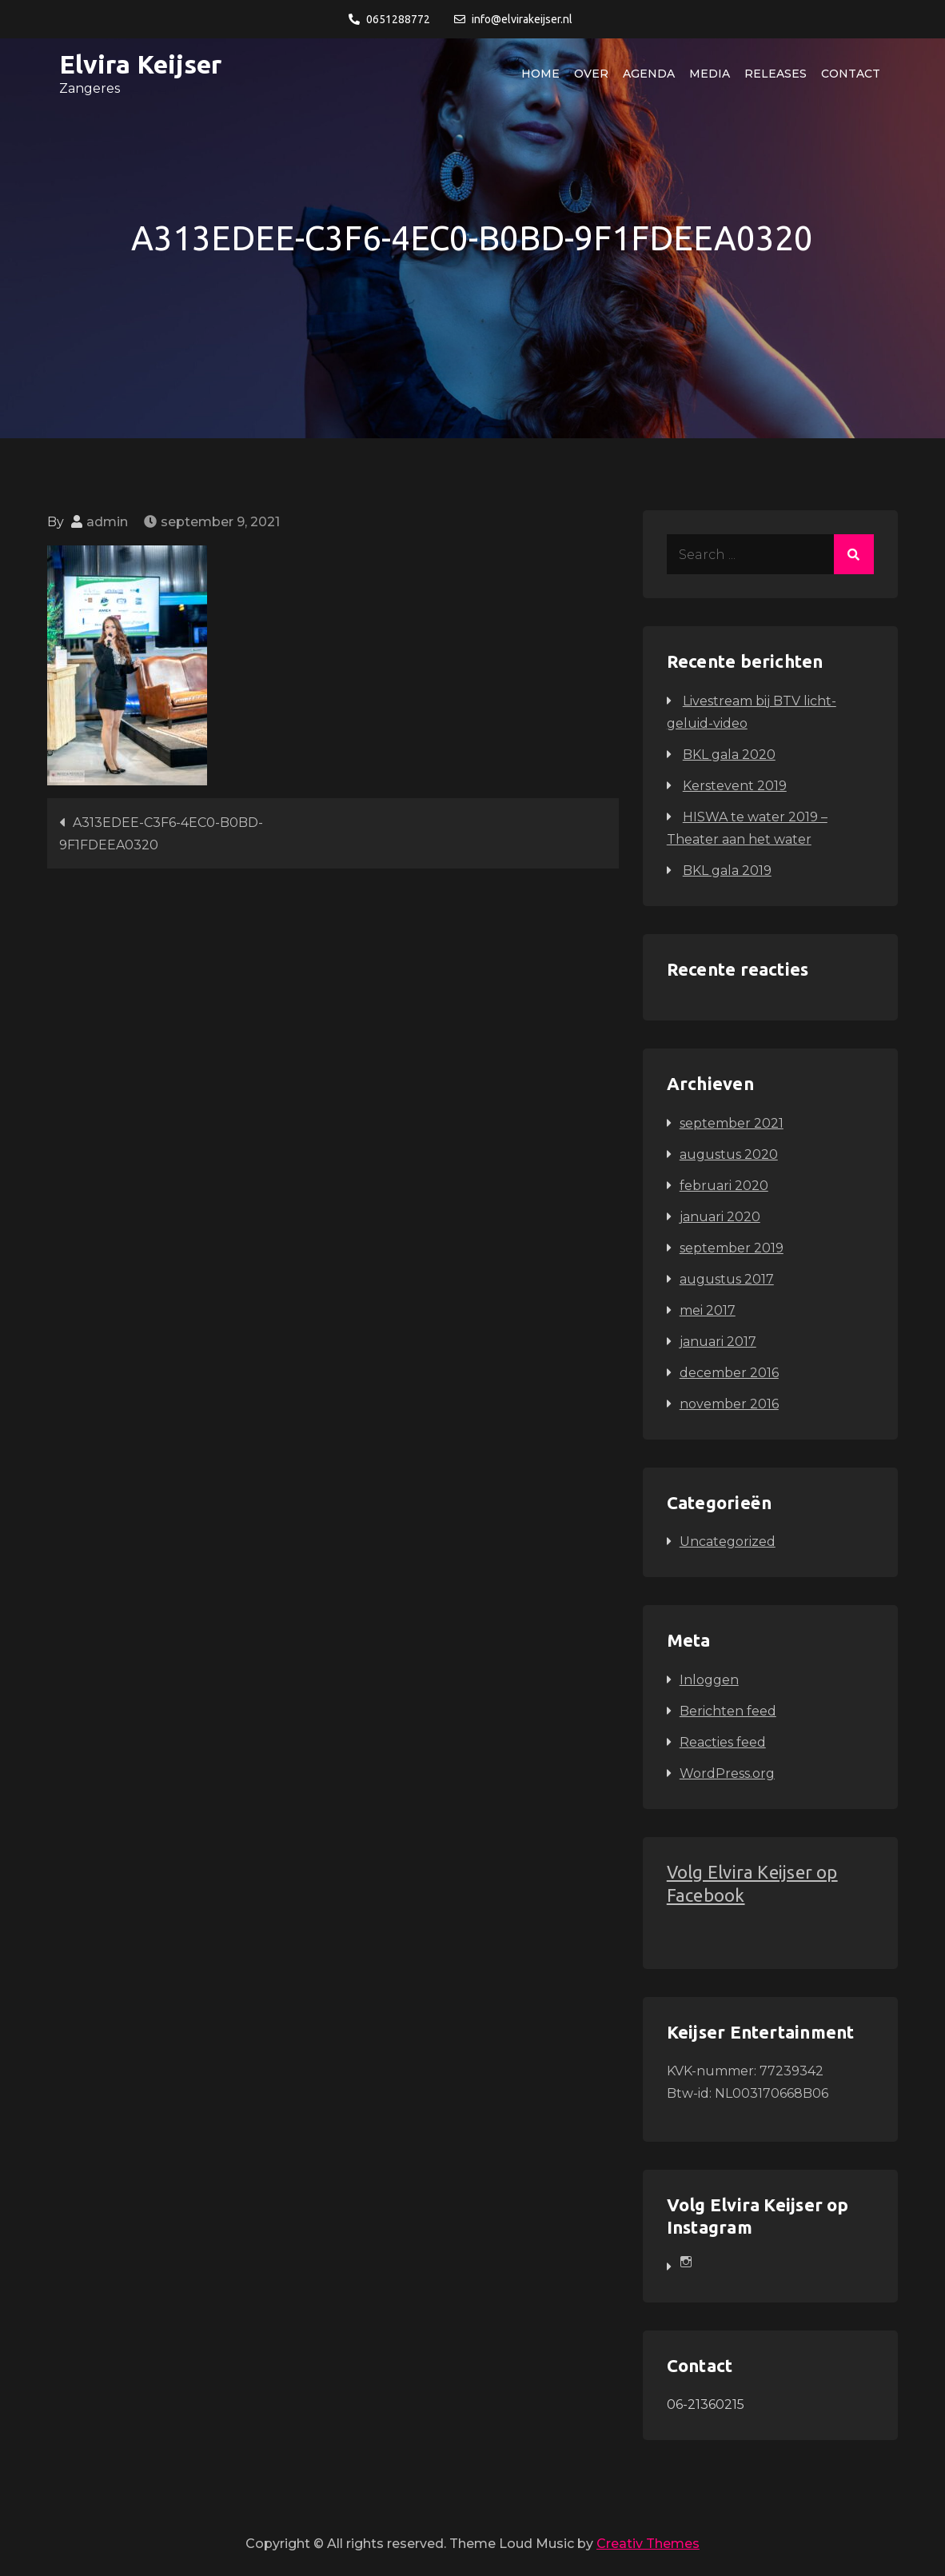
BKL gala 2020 (729, 754)
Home (540, 73)
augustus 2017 (727, 1279)
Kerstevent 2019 (735, 785)
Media (709, 73)
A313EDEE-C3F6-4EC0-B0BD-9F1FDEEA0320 (161, 834)
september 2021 (732, 1123)
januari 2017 (718, 1341)
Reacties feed (723, 1742)
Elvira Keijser (140, 64)
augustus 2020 (729, 1154)
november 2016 (729, 1404)
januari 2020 (720, 1216)
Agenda (649, 73)
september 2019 (732, 1248)
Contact (850, 73)
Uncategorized (728, 1541)
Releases (775, 73)
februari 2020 (724, 1185)
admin (107, 521)
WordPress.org (727, 1773)
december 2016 (729, 1372)
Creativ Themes (648, 2543)
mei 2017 (708, 1310)
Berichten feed (728, 1711)
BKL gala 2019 (727, 870)
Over (591, 73)
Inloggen (709, 1679)
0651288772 (389, 19)
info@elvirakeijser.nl (513, 19)
